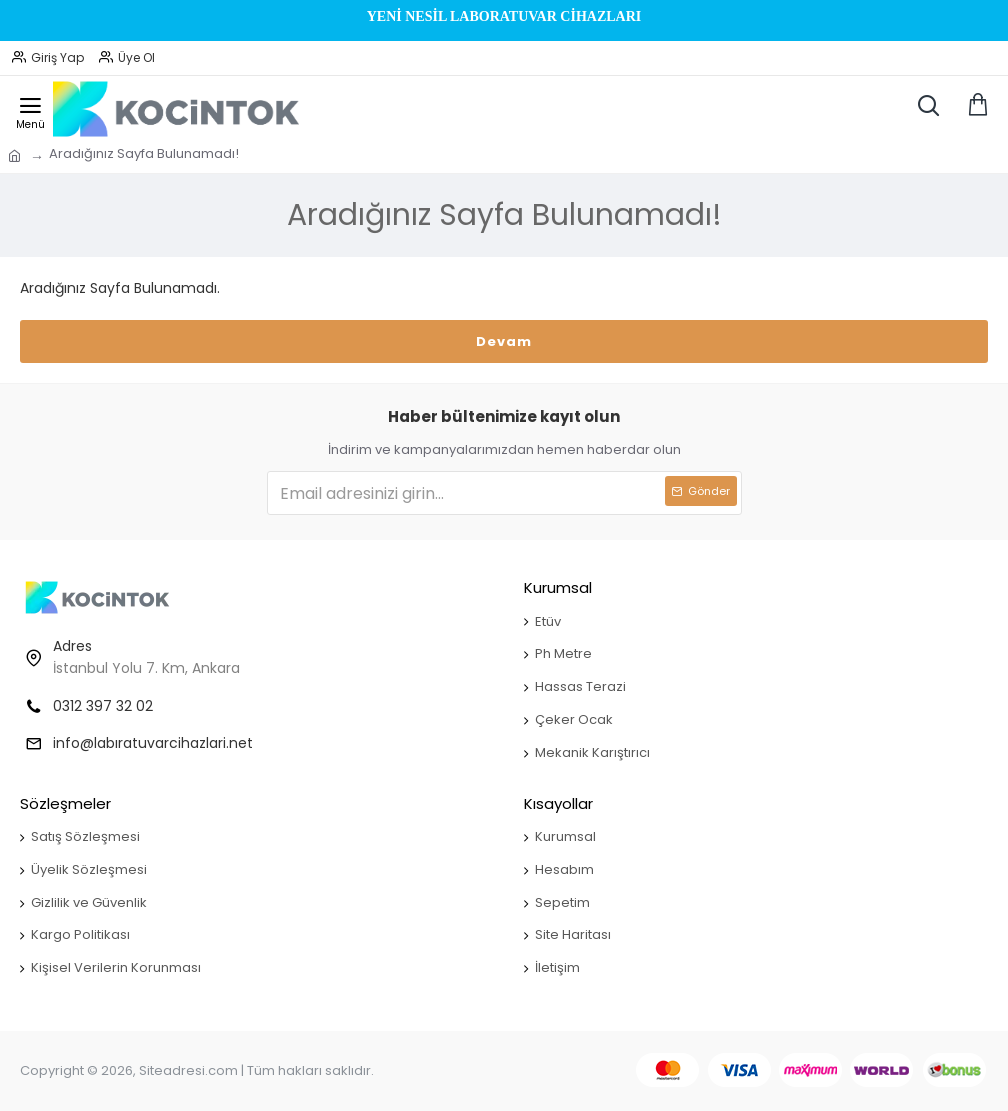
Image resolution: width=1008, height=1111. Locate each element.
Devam (504, 341)
